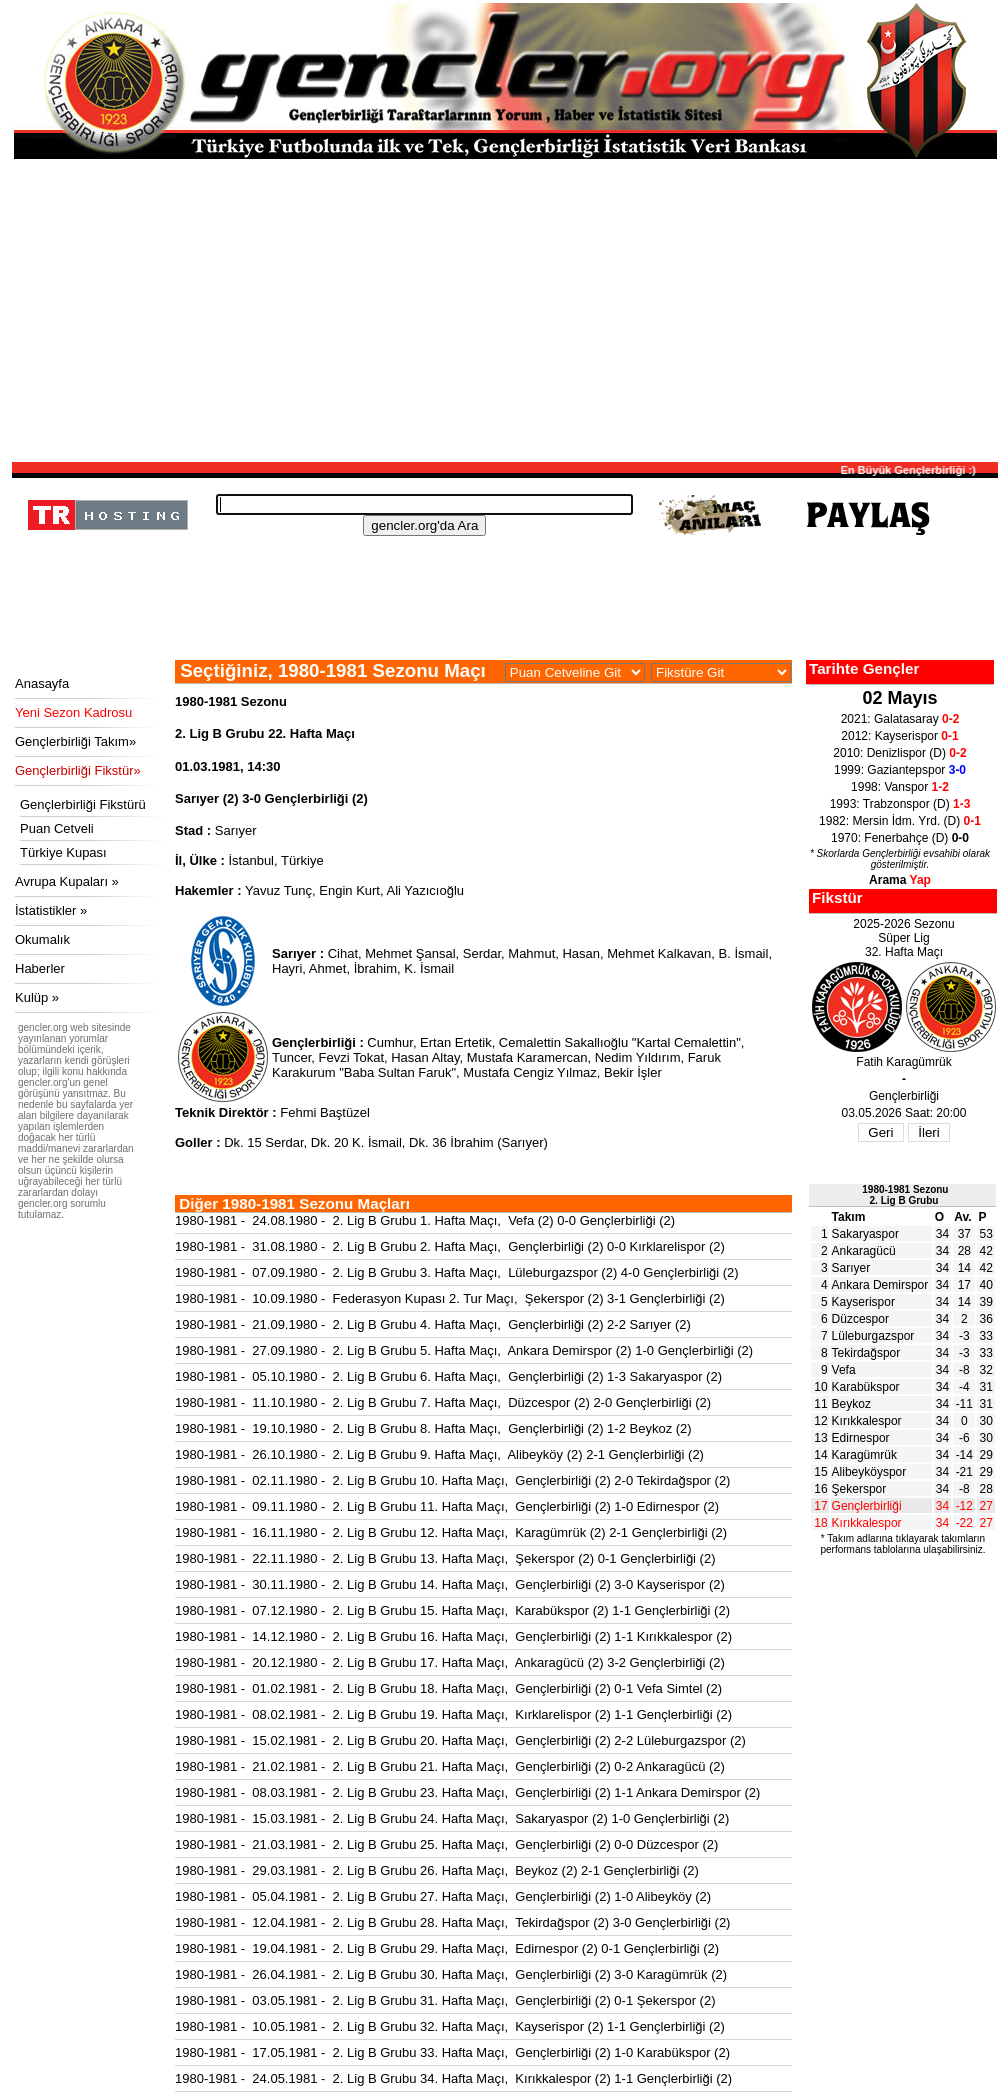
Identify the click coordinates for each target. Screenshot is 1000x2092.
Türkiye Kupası (63, 852)
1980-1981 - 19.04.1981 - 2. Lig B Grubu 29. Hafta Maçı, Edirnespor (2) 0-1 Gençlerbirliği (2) (447, 1948)
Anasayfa (42, 683)
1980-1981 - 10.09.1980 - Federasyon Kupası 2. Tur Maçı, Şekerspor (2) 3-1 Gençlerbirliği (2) (450, 1298)
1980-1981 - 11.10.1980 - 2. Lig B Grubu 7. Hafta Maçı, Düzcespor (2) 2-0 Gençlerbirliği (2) (443, 1402)
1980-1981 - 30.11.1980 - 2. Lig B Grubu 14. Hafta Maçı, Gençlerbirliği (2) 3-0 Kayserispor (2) (450, 1584)
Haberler (40, 968)
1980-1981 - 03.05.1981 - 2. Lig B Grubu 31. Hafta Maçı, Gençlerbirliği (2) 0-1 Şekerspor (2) (445, 2000)
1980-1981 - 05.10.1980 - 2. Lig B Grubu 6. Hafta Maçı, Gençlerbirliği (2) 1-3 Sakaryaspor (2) (448, 1376)
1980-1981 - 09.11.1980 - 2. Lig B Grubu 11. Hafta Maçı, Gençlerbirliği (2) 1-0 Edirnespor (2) (447, 1506)
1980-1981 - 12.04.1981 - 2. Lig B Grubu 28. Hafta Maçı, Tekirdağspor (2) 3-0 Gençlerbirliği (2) (452, 1922)
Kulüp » (37, 997)
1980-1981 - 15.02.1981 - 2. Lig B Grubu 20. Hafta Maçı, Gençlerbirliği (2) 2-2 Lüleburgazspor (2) (460, 1740)
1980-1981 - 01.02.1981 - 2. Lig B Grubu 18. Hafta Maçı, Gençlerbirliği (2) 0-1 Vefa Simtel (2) (448, 1688)
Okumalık (42, 939)
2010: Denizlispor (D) (899, 753)
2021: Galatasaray (900, 719)
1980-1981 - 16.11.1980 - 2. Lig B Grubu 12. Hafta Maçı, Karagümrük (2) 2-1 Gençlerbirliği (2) (451, 1532)
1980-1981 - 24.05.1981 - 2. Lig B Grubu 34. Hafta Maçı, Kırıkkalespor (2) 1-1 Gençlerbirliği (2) (453, 2078)
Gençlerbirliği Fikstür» (78, 770)
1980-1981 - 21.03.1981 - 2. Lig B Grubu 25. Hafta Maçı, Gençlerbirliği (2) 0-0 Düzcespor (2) (446, 1844)
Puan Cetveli (57, 828)
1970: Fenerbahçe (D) (900, 838)
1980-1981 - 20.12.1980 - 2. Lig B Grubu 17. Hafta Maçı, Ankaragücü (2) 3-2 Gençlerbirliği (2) (450, 1662)
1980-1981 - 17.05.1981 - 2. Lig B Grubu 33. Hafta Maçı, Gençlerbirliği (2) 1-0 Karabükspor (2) (452, 2052)
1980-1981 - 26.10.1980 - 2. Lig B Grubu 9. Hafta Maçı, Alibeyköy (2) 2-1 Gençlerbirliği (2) (439, 1454)
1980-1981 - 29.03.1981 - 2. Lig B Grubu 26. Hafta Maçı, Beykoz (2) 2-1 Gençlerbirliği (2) (437, 1870)
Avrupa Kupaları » (67, 881)
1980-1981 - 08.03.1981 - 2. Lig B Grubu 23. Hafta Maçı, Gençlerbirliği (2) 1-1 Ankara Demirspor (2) (467, 1792)
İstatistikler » (51, 910)
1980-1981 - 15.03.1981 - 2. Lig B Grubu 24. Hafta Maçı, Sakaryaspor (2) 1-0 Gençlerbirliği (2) (452, 1818)
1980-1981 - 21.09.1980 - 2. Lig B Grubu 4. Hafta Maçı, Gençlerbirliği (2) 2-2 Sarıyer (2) (433, 1324)
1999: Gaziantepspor (900, 770)
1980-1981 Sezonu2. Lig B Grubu (905, 1195)
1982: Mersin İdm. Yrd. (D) (900, 821)
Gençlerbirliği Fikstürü (83, 804)
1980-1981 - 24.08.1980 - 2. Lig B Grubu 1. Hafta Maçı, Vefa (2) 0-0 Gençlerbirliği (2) (425, 1220)
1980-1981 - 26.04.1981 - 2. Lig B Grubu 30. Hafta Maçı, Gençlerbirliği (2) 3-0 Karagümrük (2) (451, 1974)
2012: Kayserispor (899, 736)
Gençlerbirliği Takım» (75, 741)
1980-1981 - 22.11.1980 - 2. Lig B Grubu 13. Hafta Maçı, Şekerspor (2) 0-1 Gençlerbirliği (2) (445, 1558)
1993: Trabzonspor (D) (900, 804)
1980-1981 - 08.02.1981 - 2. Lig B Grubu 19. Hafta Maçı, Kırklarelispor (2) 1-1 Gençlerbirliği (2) (453, 1714)
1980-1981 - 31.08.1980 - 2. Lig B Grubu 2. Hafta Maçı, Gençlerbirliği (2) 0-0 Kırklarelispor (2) (450, 1246)
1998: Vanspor (900, 787)
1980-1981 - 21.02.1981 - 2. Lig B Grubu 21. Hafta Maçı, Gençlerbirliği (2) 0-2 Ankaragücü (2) (450, 1766)
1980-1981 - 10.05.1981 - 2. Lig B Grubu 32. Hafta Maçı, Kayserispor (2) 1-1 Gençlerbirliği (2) (450, 2026)
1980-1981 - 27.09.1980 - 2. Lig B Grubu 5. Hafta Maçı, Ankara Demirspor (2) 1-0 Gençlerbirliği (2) (464, 1350)
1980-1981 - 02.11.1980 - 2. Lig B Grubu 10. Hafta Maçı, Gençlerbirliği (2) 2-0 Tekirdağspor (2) (452, 1480)
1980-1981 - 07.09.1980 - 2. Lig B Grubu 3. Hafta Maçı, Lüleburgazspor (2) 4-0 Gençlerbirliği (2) (457, 1272)
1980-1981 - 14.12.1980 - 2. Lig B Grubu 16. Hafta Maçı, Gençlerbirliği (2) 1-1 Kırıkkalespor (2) (453, 1636)
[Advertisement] (505, 309)
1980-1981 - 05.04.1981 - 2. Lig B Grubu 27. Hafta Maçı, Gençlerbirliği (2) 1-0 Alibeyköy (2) (443, 1896)
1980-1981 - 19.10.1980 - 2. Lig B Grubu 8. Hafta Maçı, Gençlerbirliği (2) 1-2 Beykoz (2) (433, 1428)
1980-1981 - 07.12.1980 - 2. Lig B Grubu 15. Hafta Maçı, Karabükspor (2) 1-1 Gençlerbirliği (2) (452, 1610)
